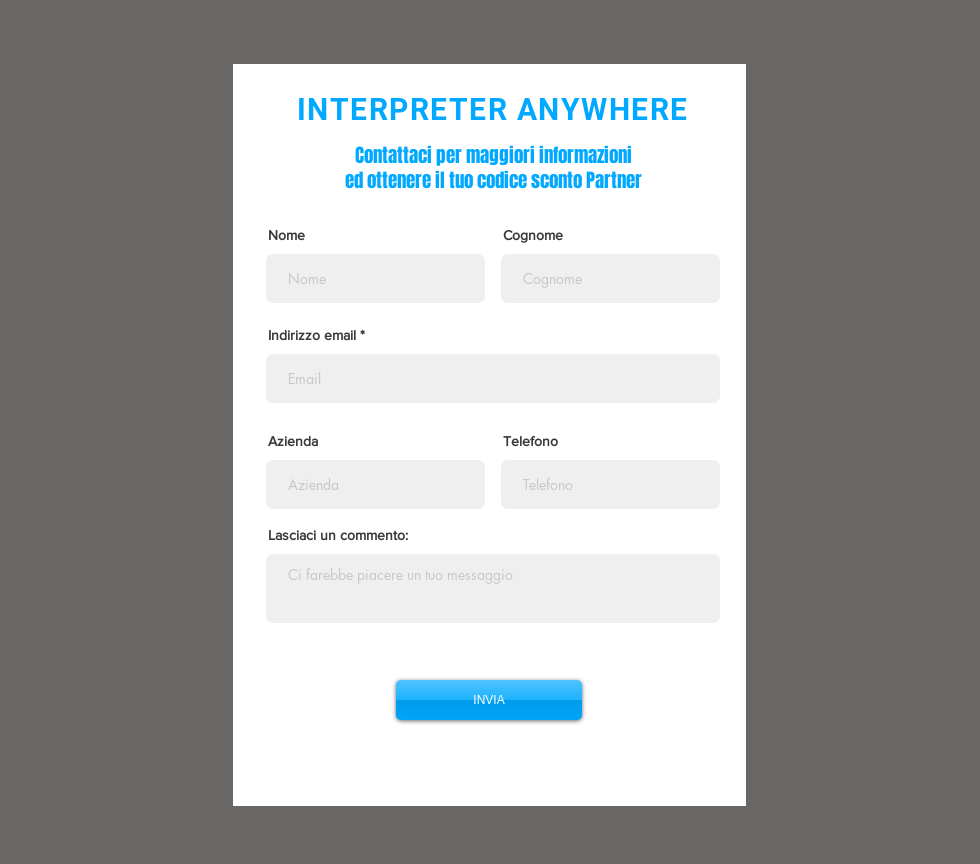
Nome (286, 235)
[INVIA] (489, 700)
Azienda (293, 441)
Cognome (533, 235)
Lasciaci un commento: (338, 535)
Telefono (530, 441)
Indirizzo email (312, 335)
